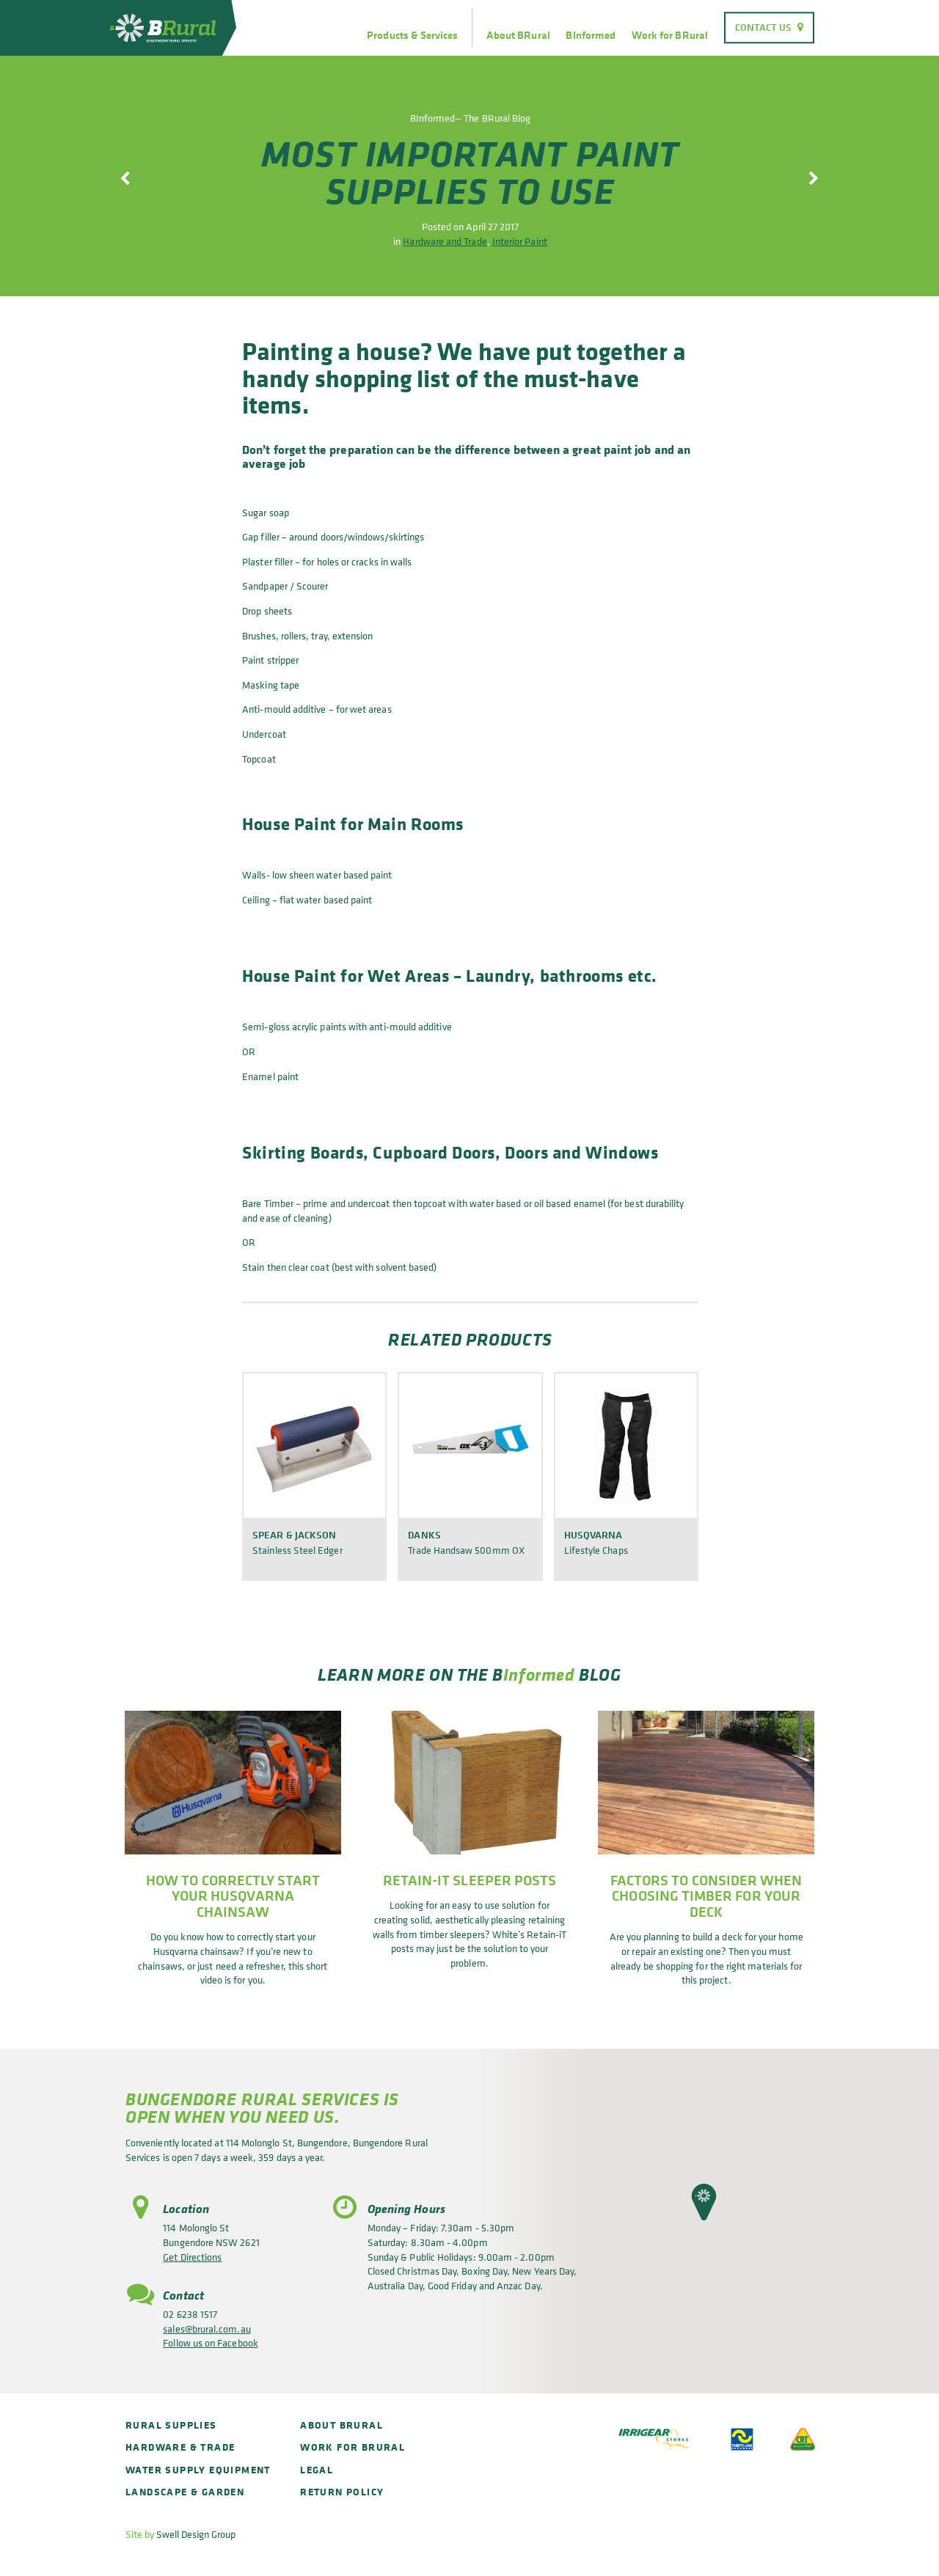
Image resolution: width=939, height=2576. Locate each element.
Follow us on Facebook (210, 2342)
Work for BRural (670, 35)
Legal (316, 2469)
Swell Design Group (195, 2534)
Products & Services (412, 35)
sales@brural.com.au (206, 2328)
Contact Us (763, 27)
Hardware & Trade (180, 2447)
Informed (539, 1674)
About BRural (518, 35)
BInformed (590, 35)
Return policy (342, 2491)
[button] (704, 2202)
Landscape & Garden (184, 2491)
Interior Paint (519, 241)
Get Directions (192, 2257)
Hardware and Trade (444, 241)
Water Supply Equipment (198, 2469)
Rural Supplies (171, 2425)
